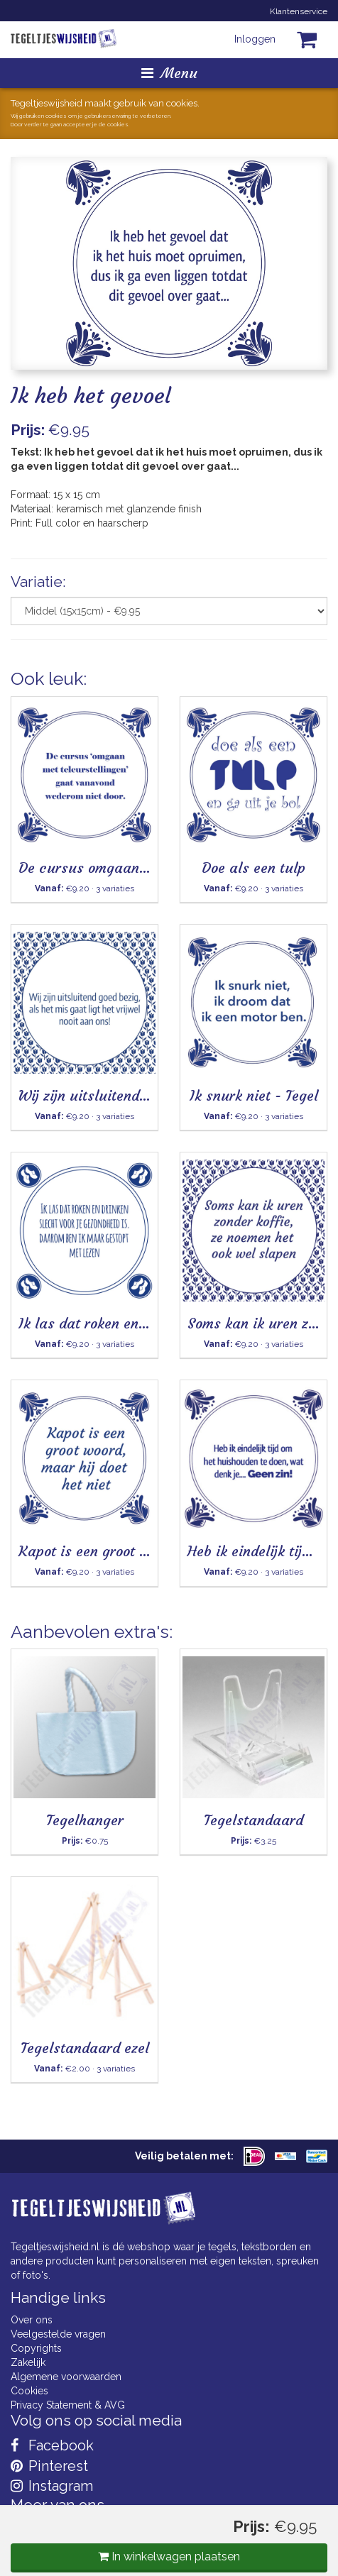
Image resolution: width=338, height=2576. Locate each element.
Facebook (52, 2445)
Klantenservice (298, 11)
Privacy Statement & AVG (68, 2405)
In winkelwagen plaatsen (169, 2556)
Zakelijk (28, 2362)
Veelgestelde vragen (58, 2334)
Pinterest (49, 2466)
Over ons (32, 2319)
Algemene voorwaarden (66, 2376)
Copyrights (36, 2348)
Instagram (52, 2485)
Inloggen (255, 39)
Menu (169, 73)
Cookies (29, 2390)
